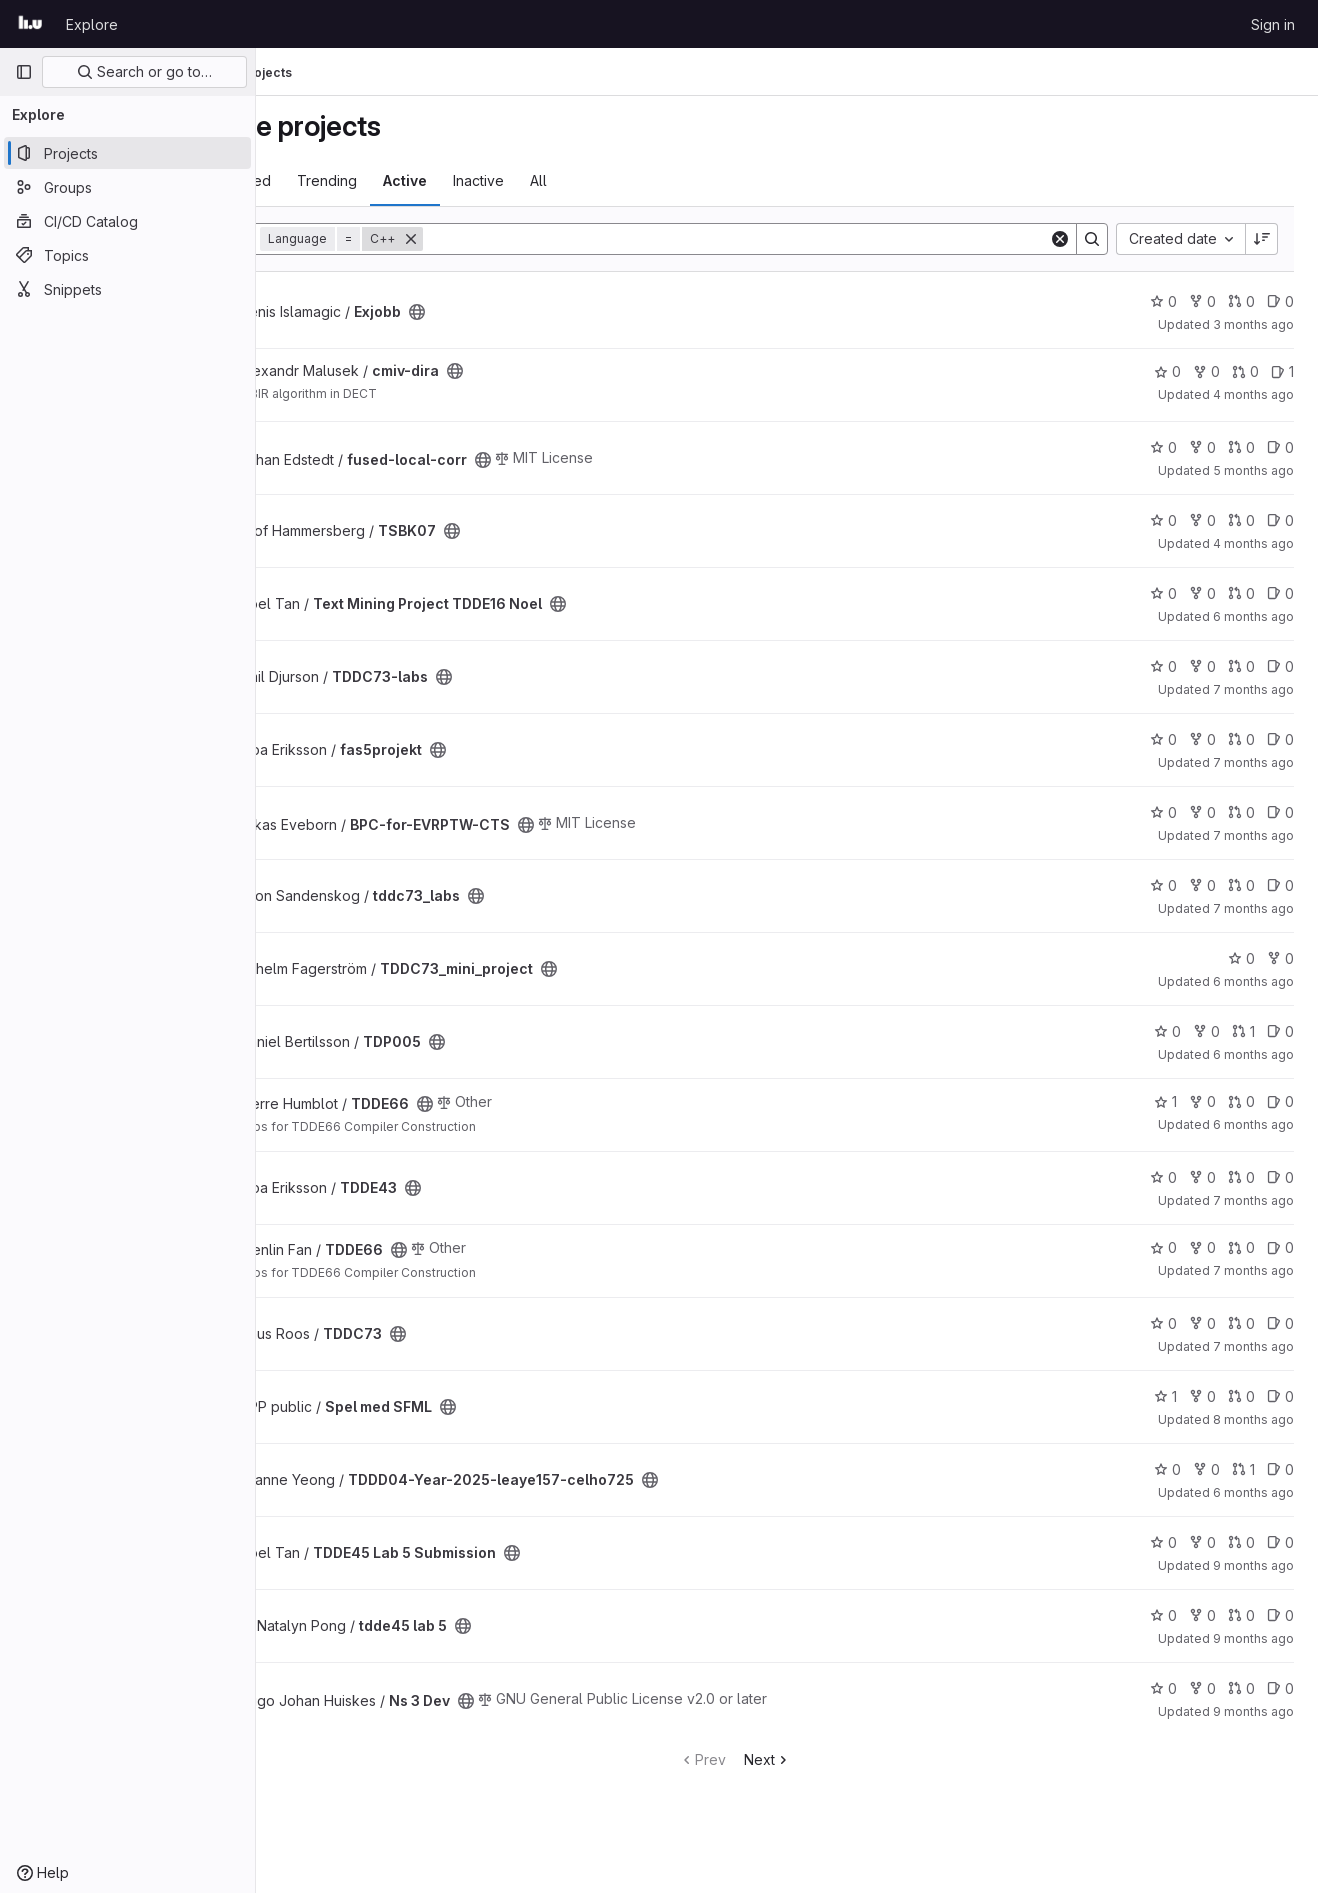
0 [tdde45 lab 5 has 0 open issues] (1280, 1615)
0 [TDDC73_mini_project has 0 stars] (1241, 958)
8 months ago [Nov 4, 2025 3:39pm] (1253, 1419)
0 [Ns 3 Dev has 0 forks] (1202, 1688)
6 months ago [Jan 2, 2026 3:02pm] (1253, 1124)
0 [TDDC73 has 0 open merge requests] (1241, 1323)
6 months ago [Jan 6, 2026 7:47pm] (1253, 1054)
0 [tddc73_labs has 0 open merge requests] (1241, 885)
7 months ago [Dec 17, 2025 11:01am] (1253, 1200)
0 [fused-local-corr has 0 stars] (1163, 447)
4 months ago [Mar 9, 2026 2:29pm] (1253, 543)
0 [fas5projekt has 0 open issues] (1280, 739)
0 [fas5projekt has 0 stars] (1163, 739)
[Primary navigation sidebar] (24, 72)
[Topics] (127, 255)
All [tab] (643, 180)
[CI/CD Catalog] (127, 221)
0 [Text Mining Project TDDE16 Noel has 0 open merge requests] (1241, 593)
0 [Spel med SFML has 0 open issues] (1280, 1396)
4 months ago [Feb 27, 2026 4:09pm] (1253, 394)
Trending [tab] (432, 180)
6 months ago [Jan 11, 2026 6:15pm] (1253, 616)
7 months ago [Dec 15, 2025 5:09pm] (1253, 1270)
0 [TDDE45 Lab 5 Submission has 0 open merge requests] (1241, 1542)
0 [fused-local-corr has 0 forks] (1202, 447)
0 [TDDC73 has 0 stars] (1163, 1323)
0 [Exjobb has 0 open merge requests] (1241, 301)
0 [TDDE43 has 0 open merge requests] (1241, 1177)
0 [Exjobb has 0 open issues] (1280, 301)
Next (819, 1759)
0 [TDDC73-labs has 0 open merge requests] (1241, 666)
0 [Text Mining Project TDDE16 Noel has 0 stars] (1163, 593)
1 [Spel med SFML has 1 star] (1165, 1396)
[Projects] (127, 153)
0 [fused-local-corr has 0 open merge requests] (1241, 447)
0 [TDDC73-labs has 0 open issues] (1280, 666)
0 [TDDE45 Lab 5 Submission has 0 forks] (1202, 1542)
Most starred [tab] (334, 180)
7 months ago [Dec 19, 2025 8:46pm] (1253, 689)
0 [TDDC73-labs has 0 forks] (1202, 666)
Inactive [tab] (583, 180)
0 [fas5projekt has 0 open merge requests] (1241, 739)
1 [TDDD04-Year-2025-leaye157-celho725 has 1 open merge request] (1243, 1469)
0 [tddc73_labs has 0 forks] (1202, 885)
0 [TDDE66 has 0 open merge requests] (1241, 1101)
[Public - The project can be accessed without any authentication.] (522, 312)
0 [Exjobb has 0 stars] (1163, 301)
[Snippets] (127, 289)
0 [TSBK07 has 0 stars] (1163, 520)
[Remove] (516, 239)
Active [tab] (510, 180)
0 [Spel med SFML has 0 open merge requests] (1241, 1396)
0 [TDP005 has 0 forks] (1206, 1031)
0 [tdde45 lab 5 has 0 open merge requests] (1241, 1615)
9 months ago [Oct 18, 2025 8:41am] (1253, 1565)
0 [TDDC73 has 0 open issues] (1280, 1323)
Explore (92, 24)
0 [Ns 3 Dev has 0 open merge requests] (1241, 1688)
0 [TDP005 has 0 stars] (1167, 1031)
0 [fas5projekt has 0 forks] (1202, 739)
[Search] (788, 239)
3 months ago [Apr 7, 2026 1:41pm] (1253, 324)
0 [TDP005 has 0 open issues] (1280, 1031)
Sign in (1273, 24)
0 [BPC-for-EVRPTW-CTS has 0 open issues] (1280, 812)
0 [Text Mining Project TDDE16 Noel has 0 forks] (1202, 593)
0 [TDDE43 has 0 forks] (1202, 1177)
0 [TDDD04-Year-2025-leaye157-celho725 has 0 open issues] (1280, 1469)
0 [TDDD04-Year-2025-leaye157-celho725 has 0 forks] (1206, 1469)
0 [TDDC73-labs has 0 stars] (1163, 666)
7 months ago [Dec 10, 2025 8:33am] (1253, 1346)
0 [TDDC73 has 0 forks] (1202, 1323)
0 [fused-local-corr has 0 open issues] (1280, 447)
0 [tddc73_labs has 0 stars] (1163, 885)
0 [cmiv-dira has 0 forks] (1206, 371)
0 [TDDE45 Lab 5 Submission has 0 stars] (1163, 1542)
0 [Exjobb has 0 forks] (1202, 301)
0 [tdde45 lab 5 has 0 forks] (1202, 1615)
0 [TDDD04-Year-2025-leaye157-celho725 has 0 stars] (1167, 1469)
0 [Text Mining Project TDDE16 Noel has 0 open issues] (1280, 593)
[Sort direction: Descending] (1262, 239)
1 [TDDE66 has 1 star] (1165, 1101)
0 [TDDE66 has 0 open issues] (1280, 1101)
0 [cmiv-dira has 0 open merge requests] (1245, 371)
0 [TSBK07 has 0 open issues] (1280, 520)
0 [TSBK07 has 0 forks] (1202, 520)
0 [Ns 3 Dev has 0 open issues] (1280, 1688)
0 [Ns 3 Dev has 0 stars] (1163, 1688)
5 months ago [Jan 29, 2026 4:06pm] (1253, 470)
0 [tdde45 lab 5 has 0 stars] (1163, 1615)
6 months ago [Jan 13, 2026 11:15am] (1253, 981)
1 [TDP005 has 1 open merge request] (1243, 1031)
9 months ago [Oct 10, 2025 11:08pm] (1253, 1638)
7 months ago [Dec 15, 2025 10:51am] (1253, 835)
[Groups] (127, 187)
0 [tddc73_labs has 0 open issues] (1280, 885)
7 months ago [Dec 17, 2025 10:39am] (1253, 762)
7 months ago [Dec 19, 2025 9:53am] (1253, 908)
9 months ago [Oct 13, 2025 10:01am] (1253, 1711)
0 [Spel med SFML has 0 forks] (1202, 1396)
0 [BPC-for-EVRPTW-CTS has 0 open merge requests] (1241, 812)
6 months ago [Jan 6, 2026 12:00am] (1253, 1492)
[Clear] (1060, 239)
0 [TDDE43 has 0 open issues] (1280, 1177)
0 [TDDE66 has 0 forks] (1202, 1101)
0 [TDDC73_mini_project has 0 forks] (1280, 958)
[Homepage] (30, 24)
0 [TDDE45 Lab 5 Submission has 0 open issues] (1280, 1542)
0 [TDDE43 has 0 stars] (1163, 1177)
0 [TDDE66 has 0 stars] (1163, 1247)
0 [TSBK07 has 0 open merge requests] (1241, 520)
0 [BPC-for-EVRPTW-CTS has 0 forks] (1202, 812)
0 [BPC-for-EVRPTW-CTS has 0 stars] (1163, 812)
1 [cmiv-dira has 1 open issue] (1282, 371)
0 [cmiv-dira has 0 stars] (1167, 371)
